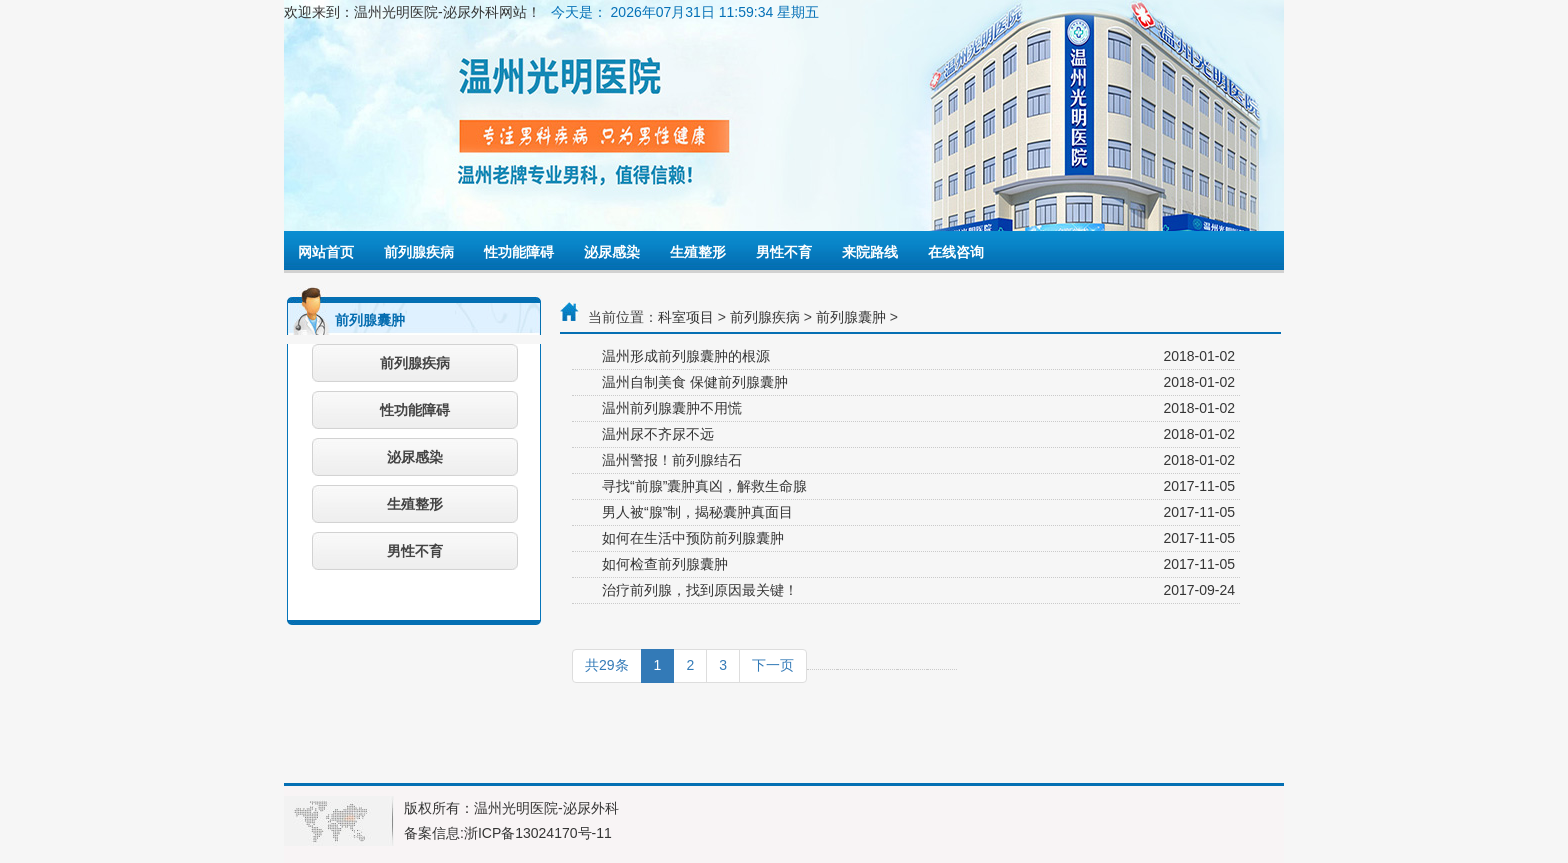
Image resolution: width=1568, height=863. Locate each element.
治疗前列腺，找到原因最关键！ (700, 590)
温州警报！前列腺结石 (672, 460)
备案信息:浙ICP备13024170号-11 (508, 833)
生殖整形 (698, 252)
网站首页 (326, 252)
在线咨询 (956, 252)
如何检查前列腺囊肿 (665, 564)
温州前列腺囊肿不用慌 (672, 408)
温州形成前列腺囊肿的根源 (686, 356)
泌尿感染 (612, 252)
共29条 (607, 665)
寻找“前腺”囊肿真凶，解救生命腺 (704, 486)
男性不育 (784, 252)
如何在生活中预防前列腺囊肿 (693, 538)
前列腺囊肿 (851, 317)
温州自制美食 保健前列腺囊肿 (695, 382)
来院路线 (870, 252)
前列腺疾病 (419, 252)
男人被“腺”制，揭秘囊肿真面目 (697, 512)
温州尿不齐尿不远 (658, 434)
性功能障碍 (519, 252)
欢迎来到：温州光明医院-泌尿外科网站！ (412, 12)
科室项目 (686, 317)
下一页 (773, 665)
